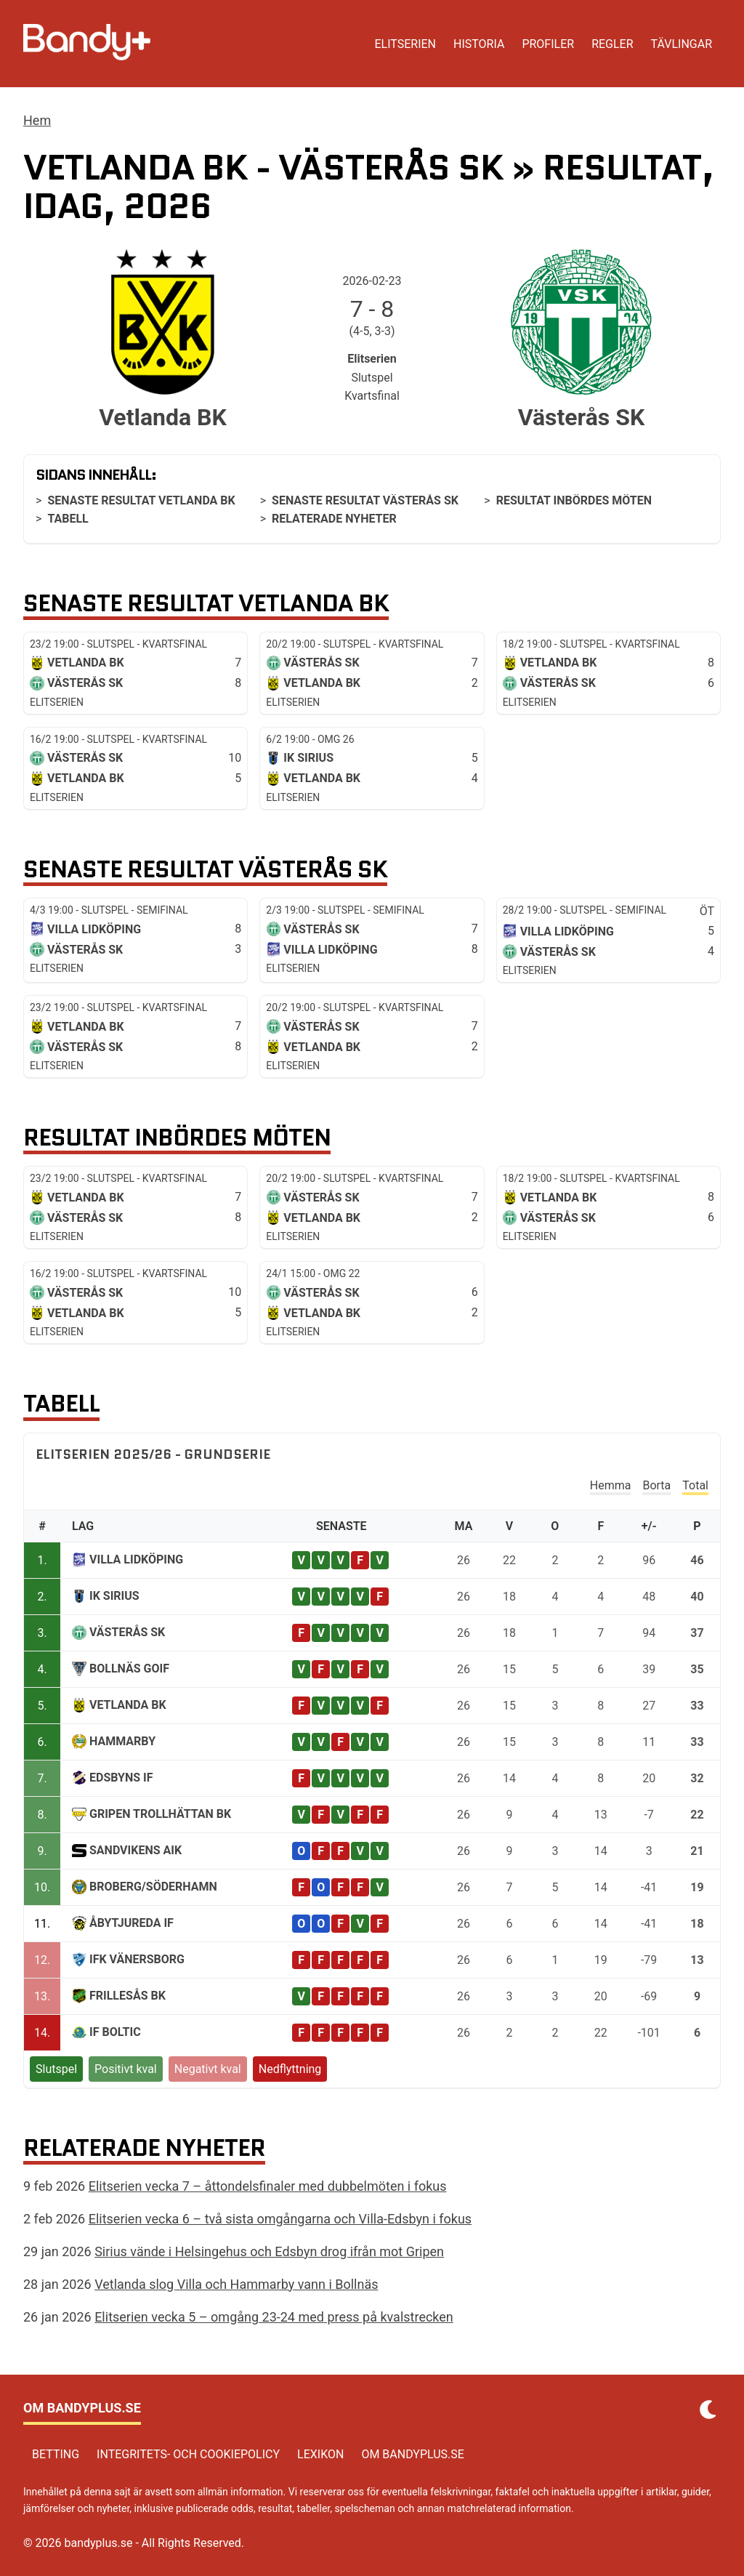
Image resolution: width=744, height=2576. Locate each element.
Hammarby (122, 1741)
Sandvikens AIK (135, 1850)
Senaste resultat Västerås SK (365, 500)
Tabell (67, 519)
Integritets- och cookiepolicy (188, 2454)
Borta (656, 1485)
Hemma (610, 1485)
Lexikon (320, 2454)
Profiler (548, 44)
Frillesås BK (127, 1996)
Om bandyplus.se (412, 2454)
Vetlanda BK (127, 1705)
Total (695, 1485)
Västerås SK (127, 1632)
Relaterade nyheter (334, 519)
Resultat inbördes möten (574, 500)
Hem (37, 120)
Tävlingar (681, 44)
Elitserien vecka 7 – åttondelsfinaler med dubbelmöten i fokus (268, 2186)
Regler (612, 44)
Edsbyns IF (121, 1777)
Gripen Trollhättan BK (160, 1814)
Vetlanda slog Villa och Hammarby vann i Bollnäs (236, 2284)
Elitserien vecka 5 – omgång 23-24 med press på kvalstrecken (273, 2317)
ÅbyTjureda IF (131, 1923)
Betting (55, 2454)
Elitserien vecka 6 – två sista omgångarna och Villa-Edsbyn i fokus (280, 2218)
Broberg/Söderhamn (153, 1886)
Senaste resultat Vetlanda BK (141, 500)
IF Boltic (115, 2032)
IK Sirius (114, 1596)
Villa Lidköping (136, 1559)
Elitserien (405, 44)
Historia (478, 44)
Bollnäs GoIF (129, 1668)
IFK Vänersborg (137, 1959)
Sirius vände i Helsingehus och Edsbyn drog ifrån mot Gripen (269, 2251)
